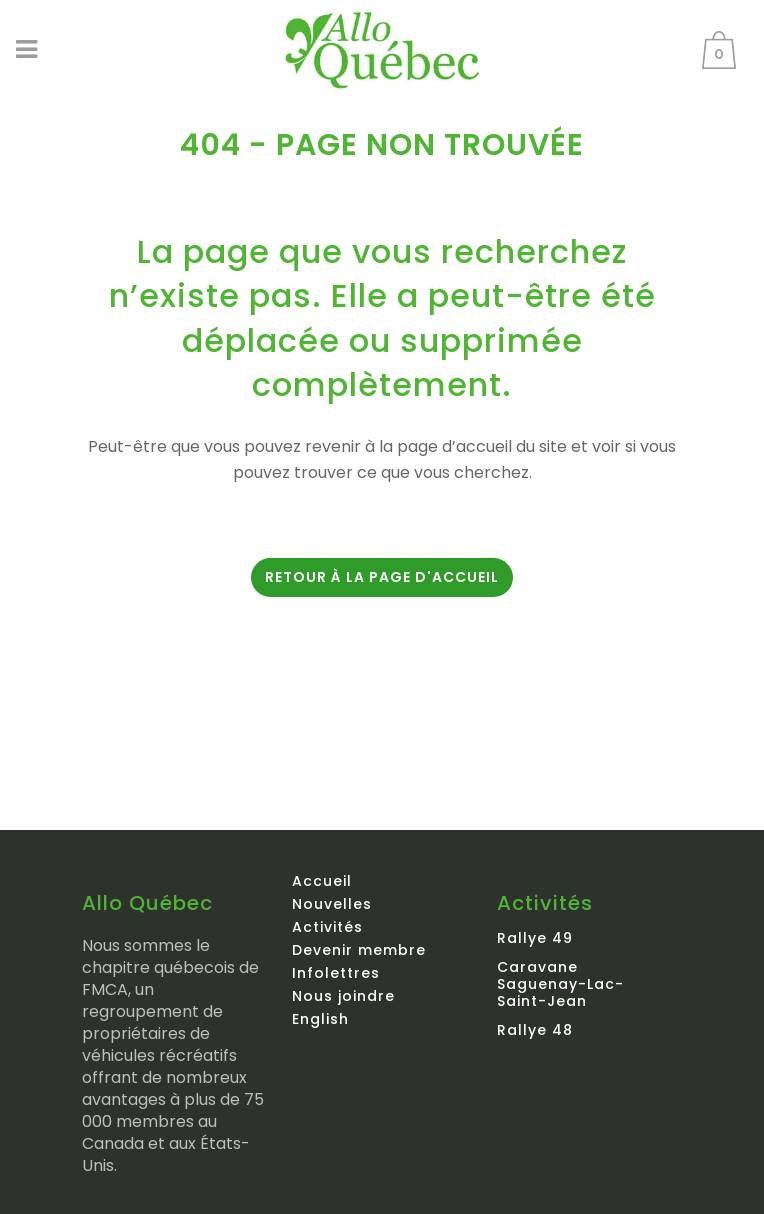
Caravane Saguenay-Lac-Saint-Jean (560, 984)
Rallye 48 (535, 1030)
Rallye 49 (535, 938)
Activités (327, 927)
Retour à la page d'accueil (382, 577)
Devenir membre (359, 950)
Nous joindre (343, 996)
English (320, 1019)
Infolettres (336, 973)
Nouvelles (332, 904)
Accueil (322, 881)
